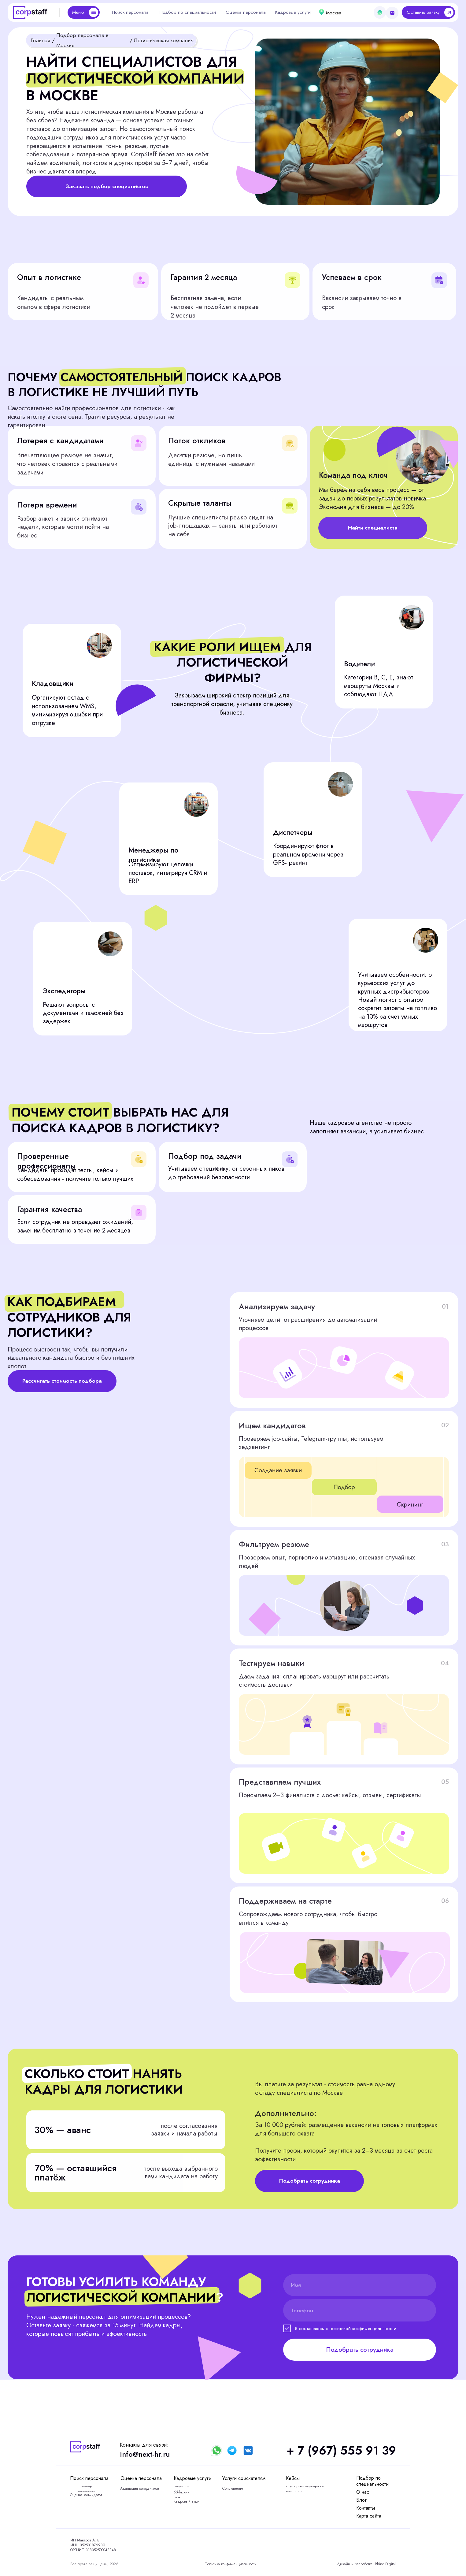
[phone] (359, 2310)
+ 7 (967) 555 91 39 (341, 2450)
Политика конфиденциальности (231, 2564)
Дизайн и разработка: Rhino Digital (366, 2564)
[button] (428, 12)
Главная (40, 40)
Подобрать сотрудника (360, 2349)
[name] (359, 2285)
